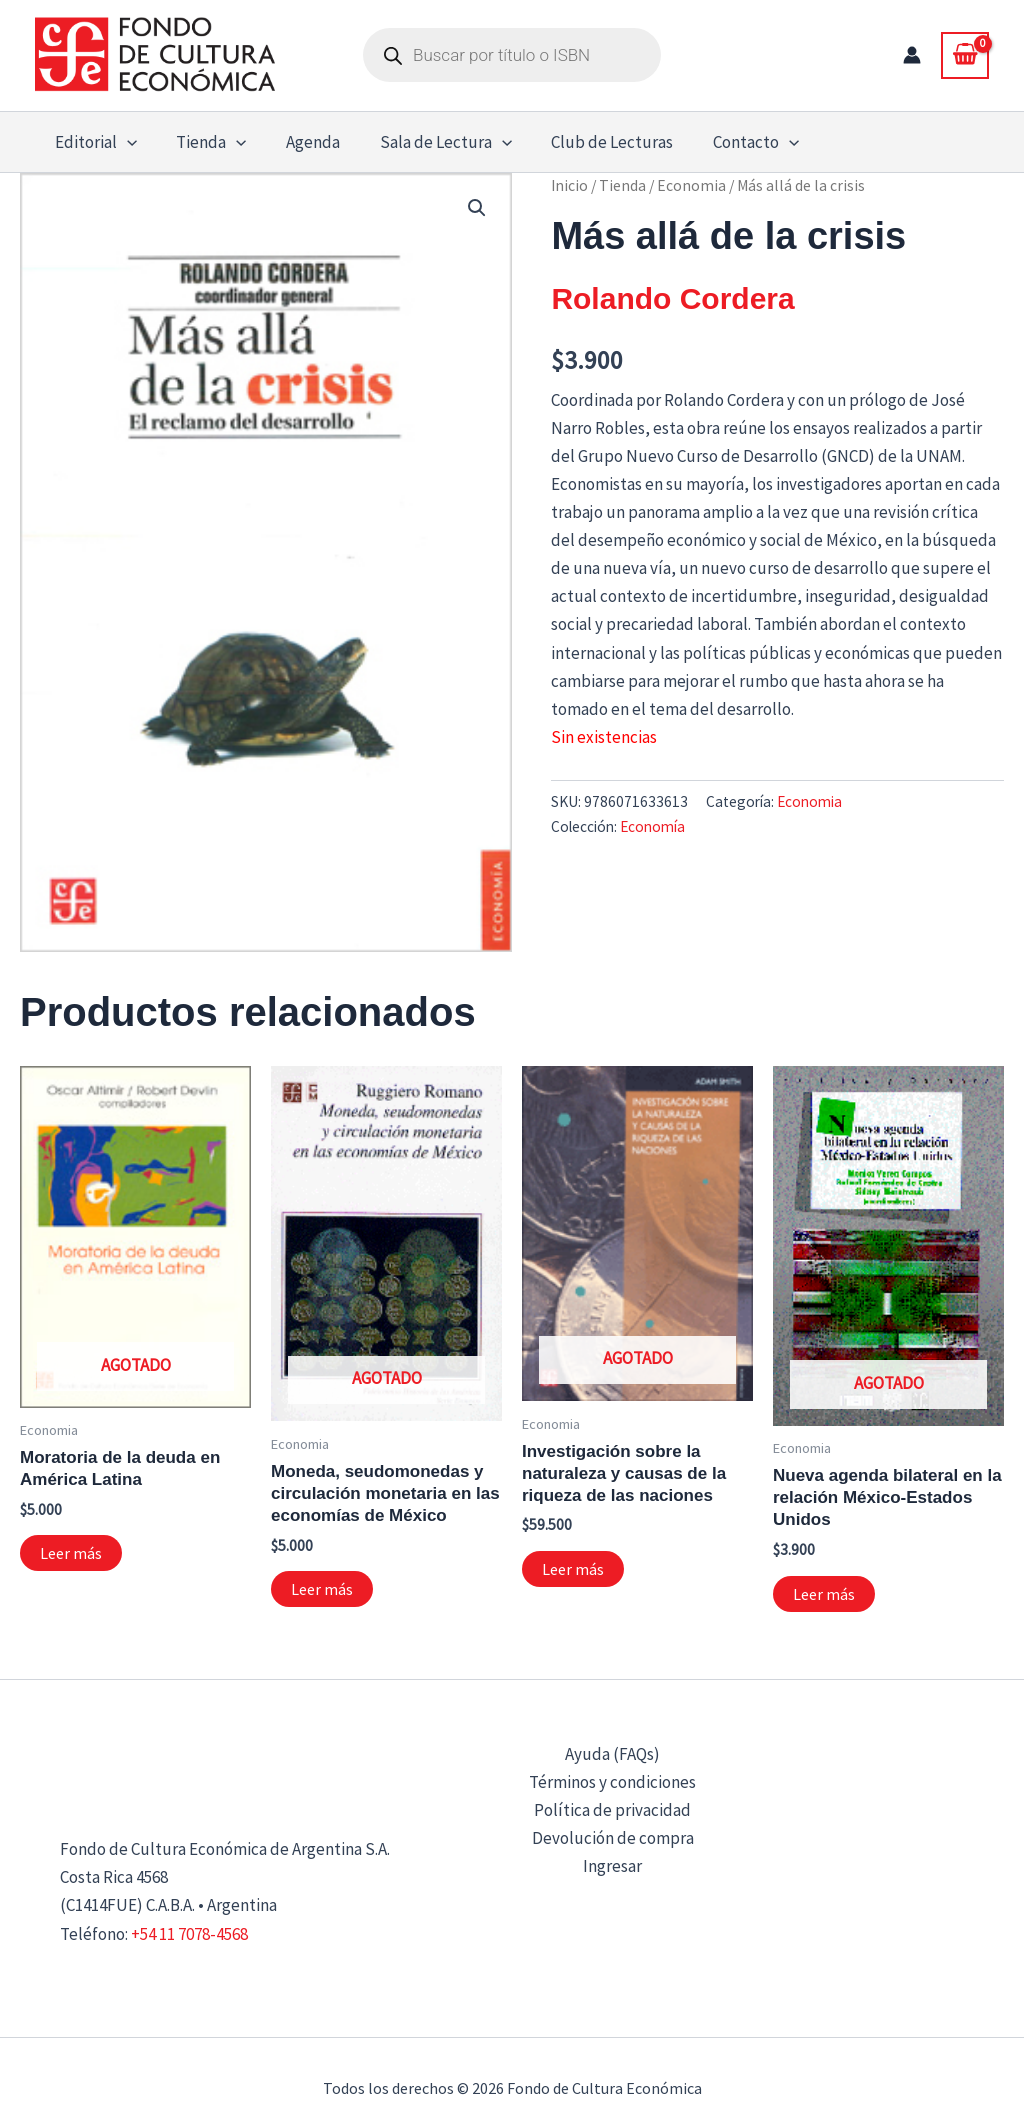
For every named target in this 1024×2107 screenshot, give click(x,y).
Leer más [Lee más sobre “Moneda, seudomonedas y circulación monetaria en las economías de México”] (322, 1589)
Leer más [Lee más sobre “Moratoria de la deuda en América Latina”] (71, 1553)
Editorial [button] (93, 142)
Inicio (569, 185)
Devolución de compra (613, 1838)
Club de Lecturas (588, 142)
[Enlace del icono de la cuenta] (912, 55)
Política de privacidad (612, 1810)
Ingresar (612, 1866)
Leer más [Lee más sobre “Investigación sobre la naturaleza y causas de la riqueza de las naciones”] (573, 1569)
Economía (652, 826)
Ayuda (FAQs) (612, 1754)
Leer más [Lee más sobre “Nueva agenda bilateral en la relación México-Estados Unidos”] (824, 1594)
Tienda (622, 185)
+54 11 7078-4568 (189, 1934)
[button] (124, 142)
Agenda (299, 142)
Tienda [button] (203, 142)
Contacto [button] (726, 142)
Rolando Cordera (672, 298)
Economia (691, 185)
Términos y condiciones (612, 1782)
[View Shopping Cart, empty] (965, 55)
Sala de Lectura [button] (426, 142)
